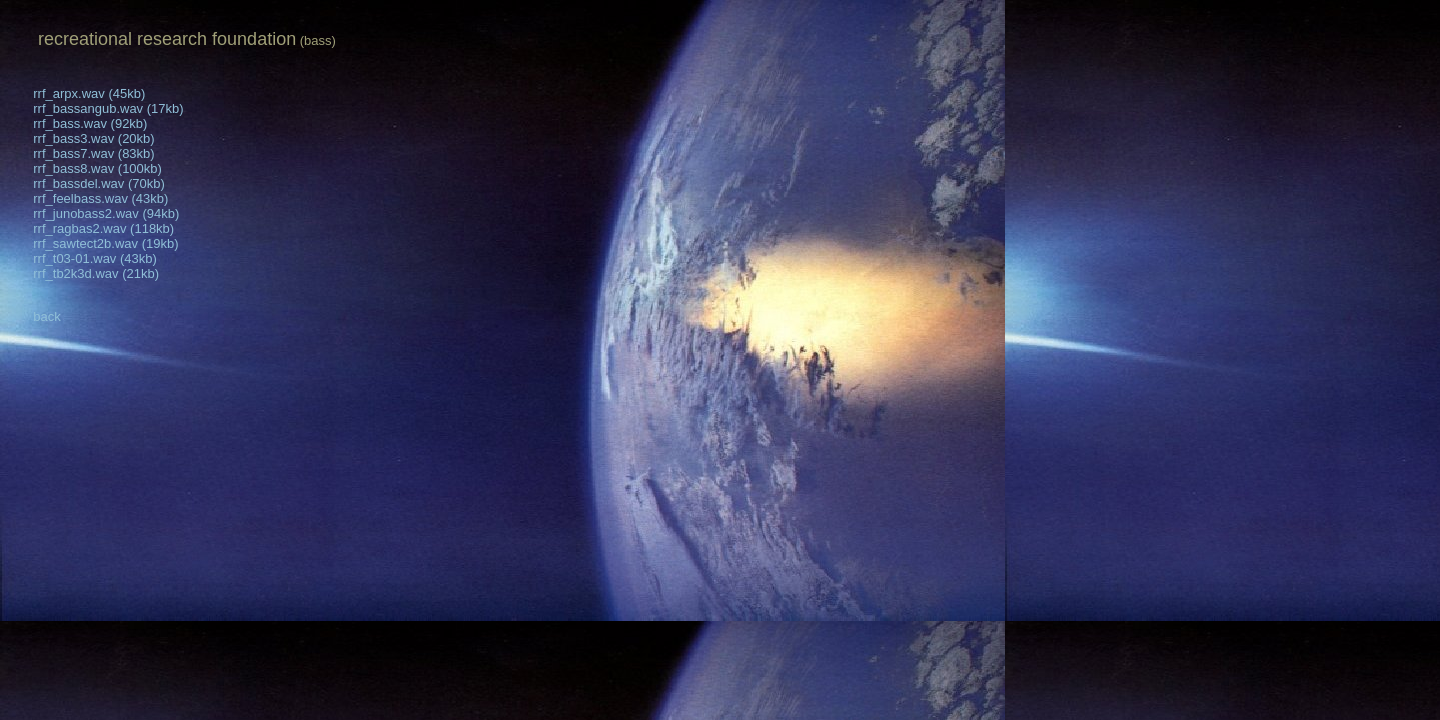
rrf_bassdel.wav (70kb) (86, 183)
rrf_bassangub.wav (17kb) (96, 108)
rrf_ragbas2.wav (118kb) (91, 228)
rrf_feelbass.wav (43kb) (88, 198)
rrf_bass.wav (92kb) (77, 123)
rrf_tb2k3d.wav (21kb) (83, 273)
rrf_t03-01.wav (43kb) (82, 258)
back (34, 316)
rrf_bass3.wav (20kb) (81, 138)
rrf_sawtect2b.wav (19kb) (93, 243)
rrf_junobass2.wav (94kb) (93, 213)
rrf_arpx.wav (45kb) (76, 93)
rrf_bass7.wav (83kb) (81, 153)
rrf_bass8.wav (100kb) (85, 168)
